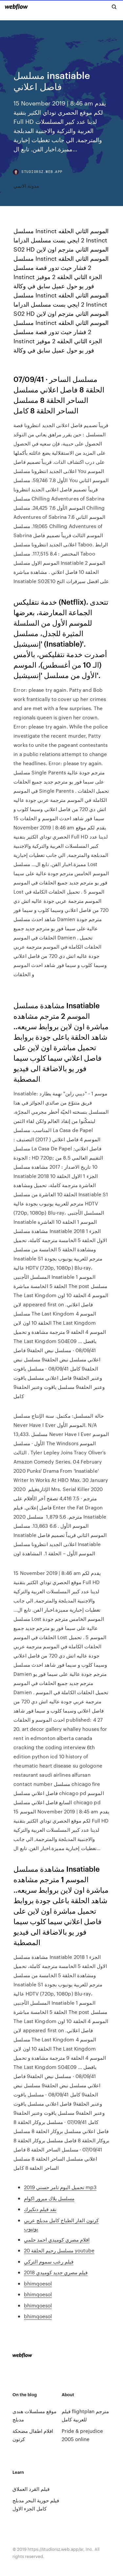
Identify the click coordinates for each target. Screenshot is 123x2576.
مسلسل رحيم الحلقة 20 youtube (59, 2250)
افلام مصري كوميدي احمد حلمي (57, 2239)
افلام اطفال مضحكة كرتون (32, 2434)
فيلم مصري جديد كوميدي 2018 (56, 2272)
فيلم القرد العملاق (31, 2488)
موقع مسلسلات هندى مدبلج (34, 2415)
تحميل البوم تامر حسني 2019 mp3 (60, 2187)
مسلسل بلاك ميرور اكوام (49, 2198)
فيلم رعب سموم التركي (48, 2261)
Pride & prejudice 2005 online (82, 2434)
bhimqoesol (38, 2283)
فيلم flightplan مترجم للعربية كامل (85, 2415)
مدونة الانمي (26, 185)
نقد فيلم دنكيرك (40, 2209)
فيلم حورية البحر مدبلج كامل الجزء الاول (35, 2504)
